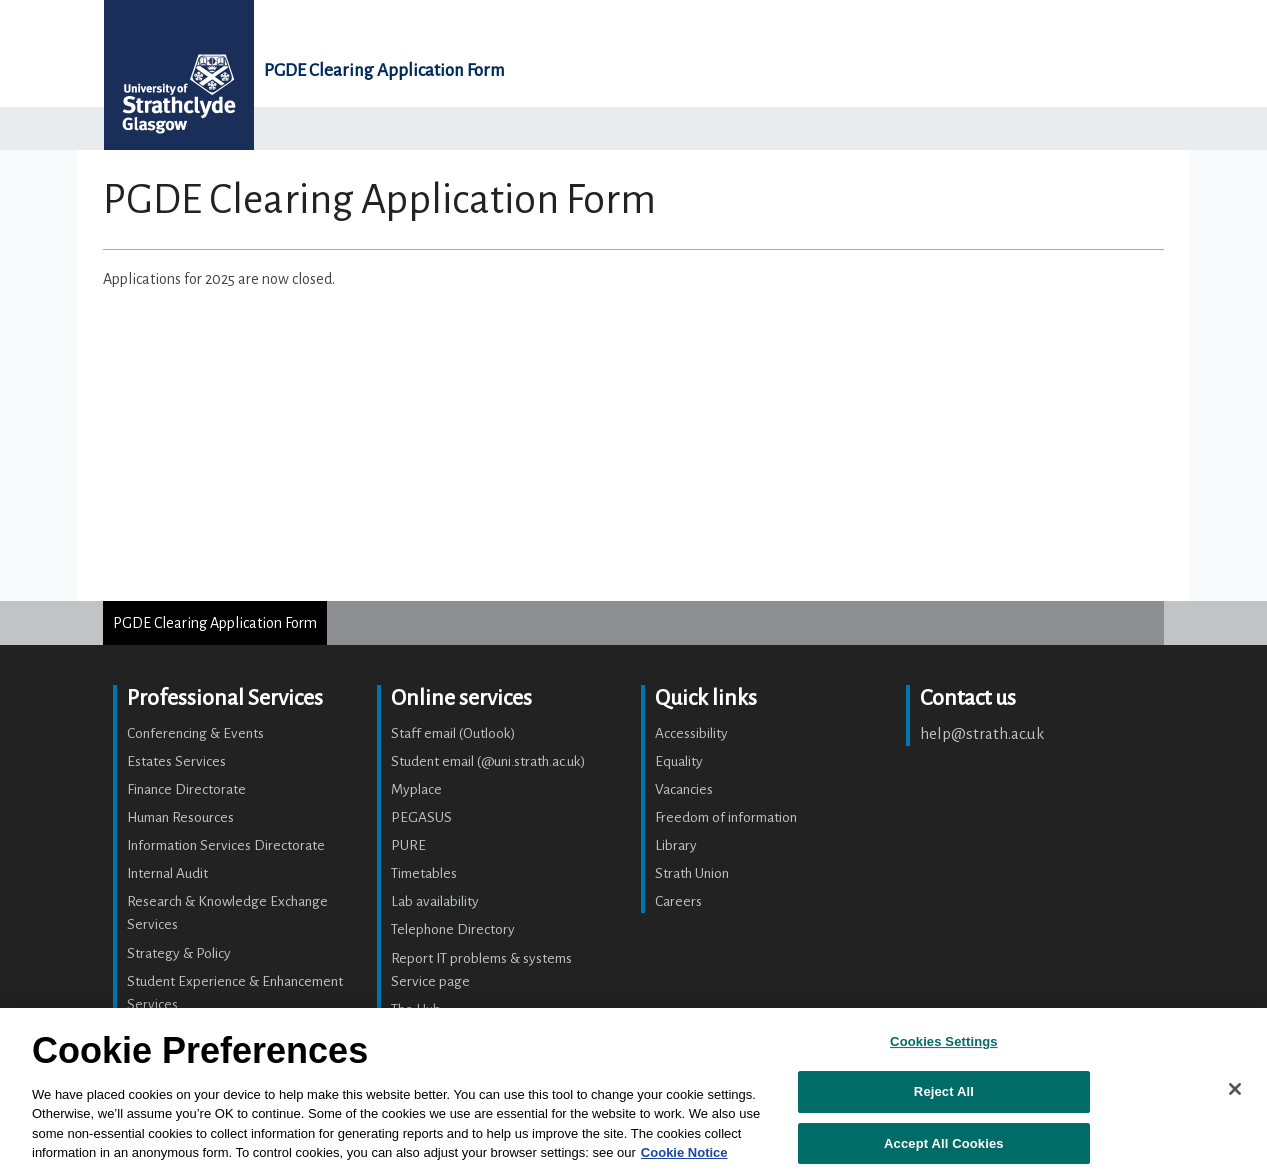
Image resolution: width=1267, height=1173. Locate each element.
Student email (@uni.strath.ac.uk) (488, 761)
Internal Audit (167, 873)
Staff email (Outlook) (453, 733)
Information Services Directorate (226, 845)
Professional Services (225, 698)
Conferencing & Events (195, 733)
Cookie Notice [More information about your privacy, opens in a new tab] (684, 1152)
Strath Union (692, 873)
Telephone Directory (453, 929)
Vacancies (684, 789)
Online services (461, 698)
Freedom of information (726, 817)
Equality (679, 761)
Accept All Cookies (944, 1143)
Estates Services (176, 761)
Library (676, 845)
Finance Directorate (186, 789)
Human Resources (180, 817)
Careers (678, 901)
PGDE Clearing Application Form (384, 70)
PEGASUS (421, 817)
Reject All (944, 1091)
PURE (408, 845)
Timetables (424, 873)
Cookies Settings (944, 1041)
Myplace (416, 789)
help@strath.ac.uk (982, 733)
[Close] (1235, 1089)
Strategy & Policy (179, 953)
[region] (633, 1090)
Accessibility (691, 733)
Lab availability (435, 901)
